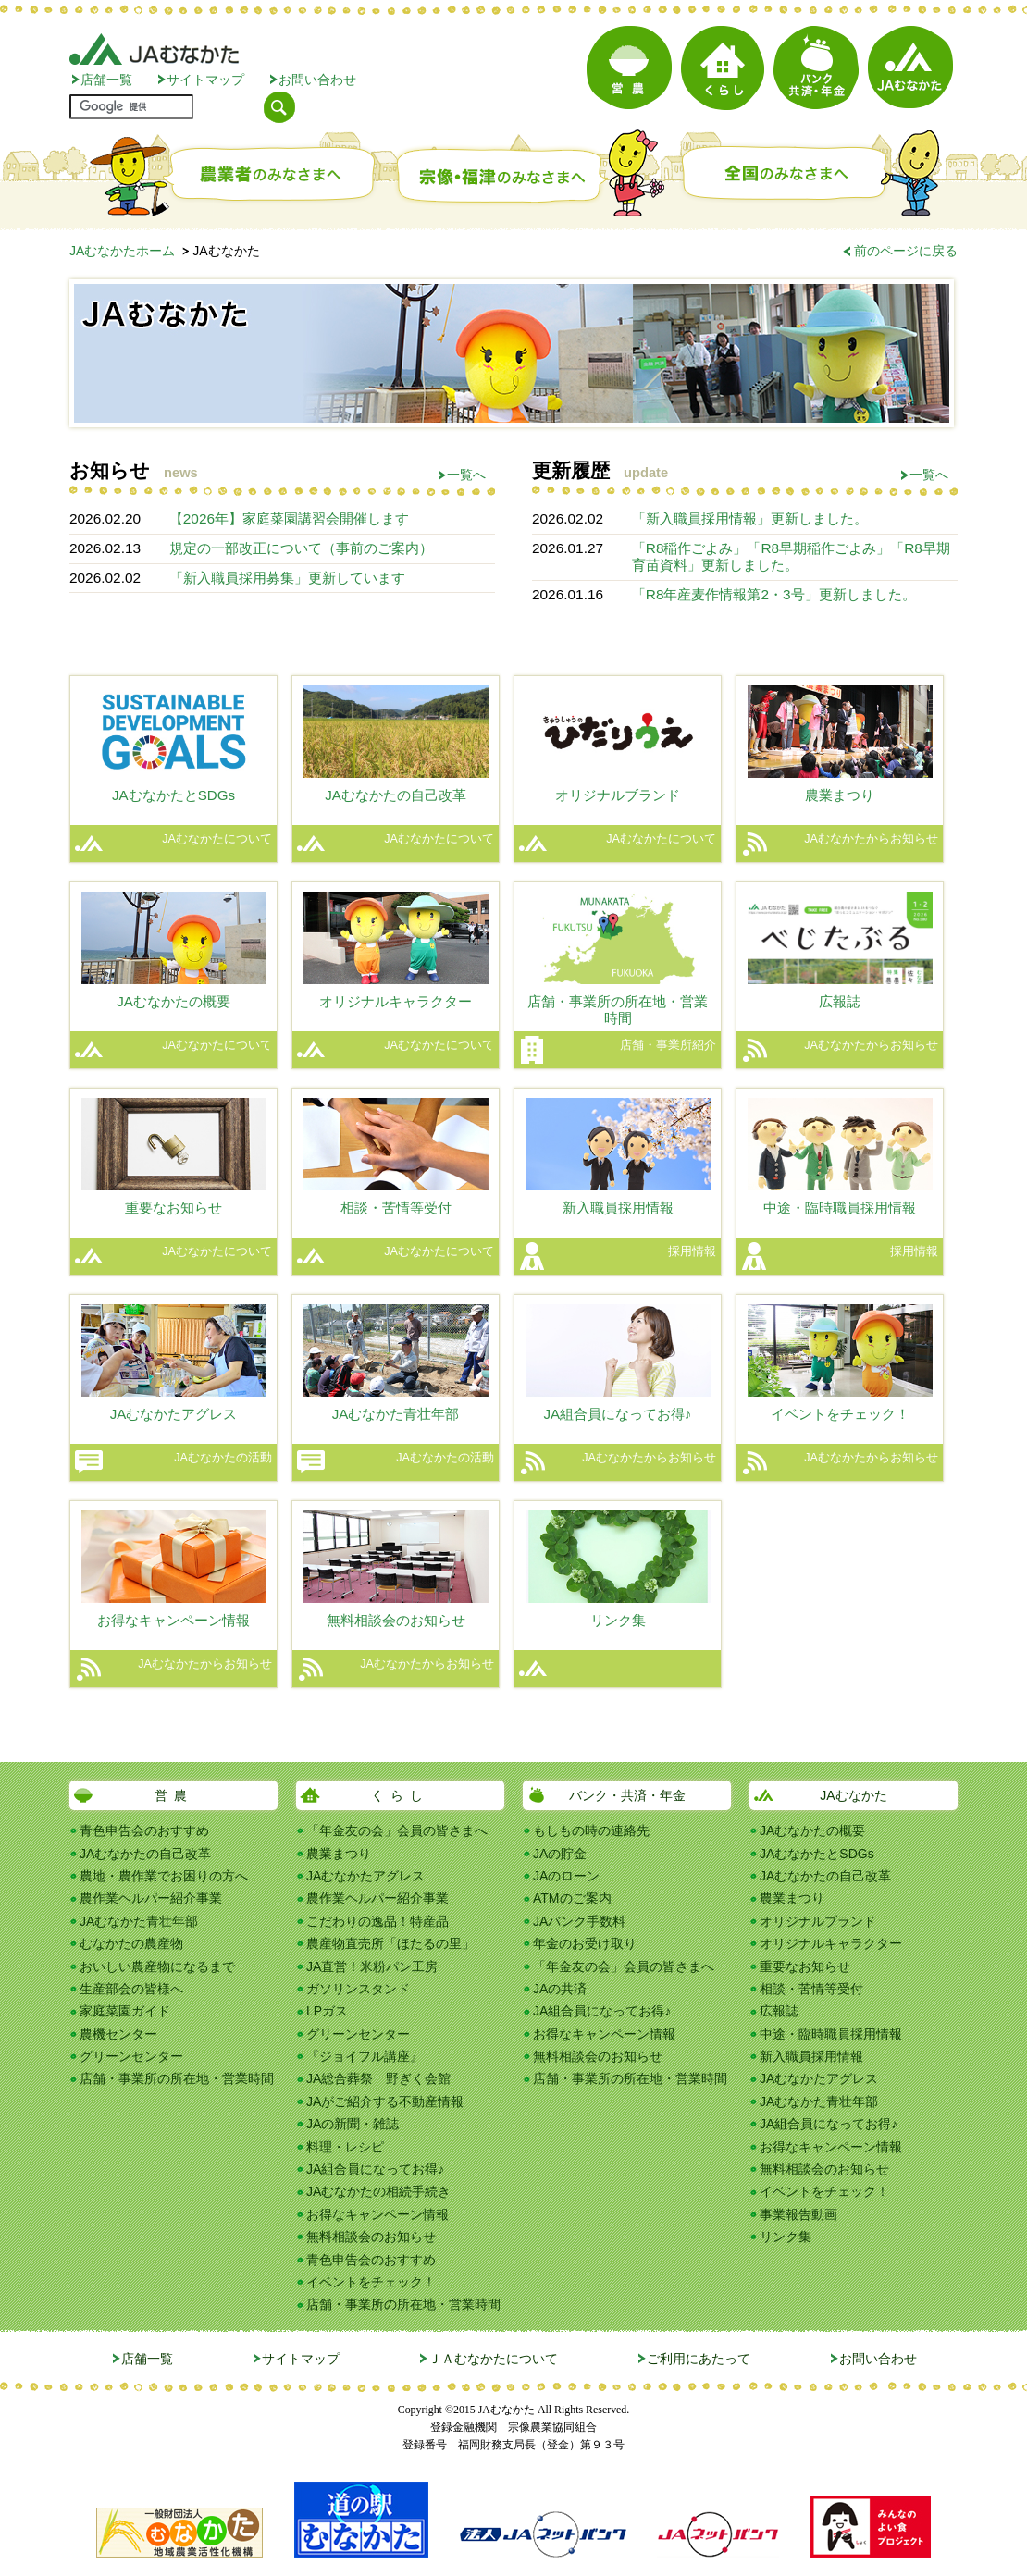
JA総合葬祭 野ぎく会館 (378, 2078)
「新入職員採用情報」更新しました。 (750, 518)
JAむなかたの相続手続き (378, 2191)
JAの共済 (560, 1988)
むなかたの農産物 (131, 1943)
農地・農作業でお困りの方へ (164, 1875)
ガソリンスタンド (358, 1988)
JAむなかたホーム (122, 250)
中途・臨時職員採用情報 (831, 2034)
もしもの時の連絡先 (591, 1830)
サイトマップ (205, 79)
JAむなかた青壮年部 (139, 1921)
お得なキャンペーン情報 (377, 2214)
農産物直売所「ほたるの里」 (390, 1943)
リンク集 (785, 2236)
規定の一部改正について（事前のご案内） (301, 548)
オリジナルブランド (818, 1921)
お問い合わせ (317, 79)
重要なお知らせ (805, 1966)
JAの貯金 (560, 1853)
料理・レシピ (345, 2146)
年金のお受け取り (585, 1943)
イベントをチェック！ (371, 2281)
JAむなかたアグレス (365, 1875)
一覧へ (466, 474)
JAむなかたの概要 (812, 1830)
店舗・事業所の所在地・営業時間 (177, 2078)
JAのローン (566, 1875)
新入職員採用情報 (811, 2056)
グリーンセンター (131, 2056)
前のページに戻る (906, 250)
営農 (174, 1795)
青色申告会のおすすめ (144, 1830)
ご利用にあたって (698, 2358)
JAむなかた (853, 1795)
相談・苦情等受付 (811, 1988)
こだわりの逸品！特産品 (377, 1921)
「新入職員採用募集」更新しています (287, 577)
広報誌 (779, 2010)
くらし (400, 1795)
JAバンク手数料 (579, 1921)
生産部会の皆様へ (131, 1988)
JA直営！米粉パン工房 (372, 1966)
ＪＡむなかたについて (493, 2358)
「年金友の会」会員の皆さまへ (397, 1830)
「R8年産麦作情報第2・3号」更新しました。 (774, 594)
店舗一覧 (106, 79)
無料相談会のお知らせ (371, 2236)
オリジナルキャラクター (831, 1943)
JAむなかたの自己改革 (145, 1853)
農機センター (118, 2034)
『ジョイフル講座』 (364, 2056)
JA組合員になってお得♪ (375, 2169)
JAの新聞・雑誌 (352, 2123)
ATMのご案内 (572, 1898)
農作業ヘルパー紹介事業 (151, 1898)
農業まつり (338, 1853)
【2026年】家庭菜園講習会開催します (289, 518)
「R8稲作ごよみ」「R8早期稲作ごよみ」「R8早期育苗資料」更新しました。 (791, 556)
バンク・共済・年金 (627, 1795)
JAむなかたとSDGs (817, 1853)
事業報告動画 (798, 2214)
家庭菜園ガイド (125, 2010)
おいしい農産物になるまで (157, 1966)
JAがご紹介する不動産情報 (385, 2101)
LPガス (327, 2010)
